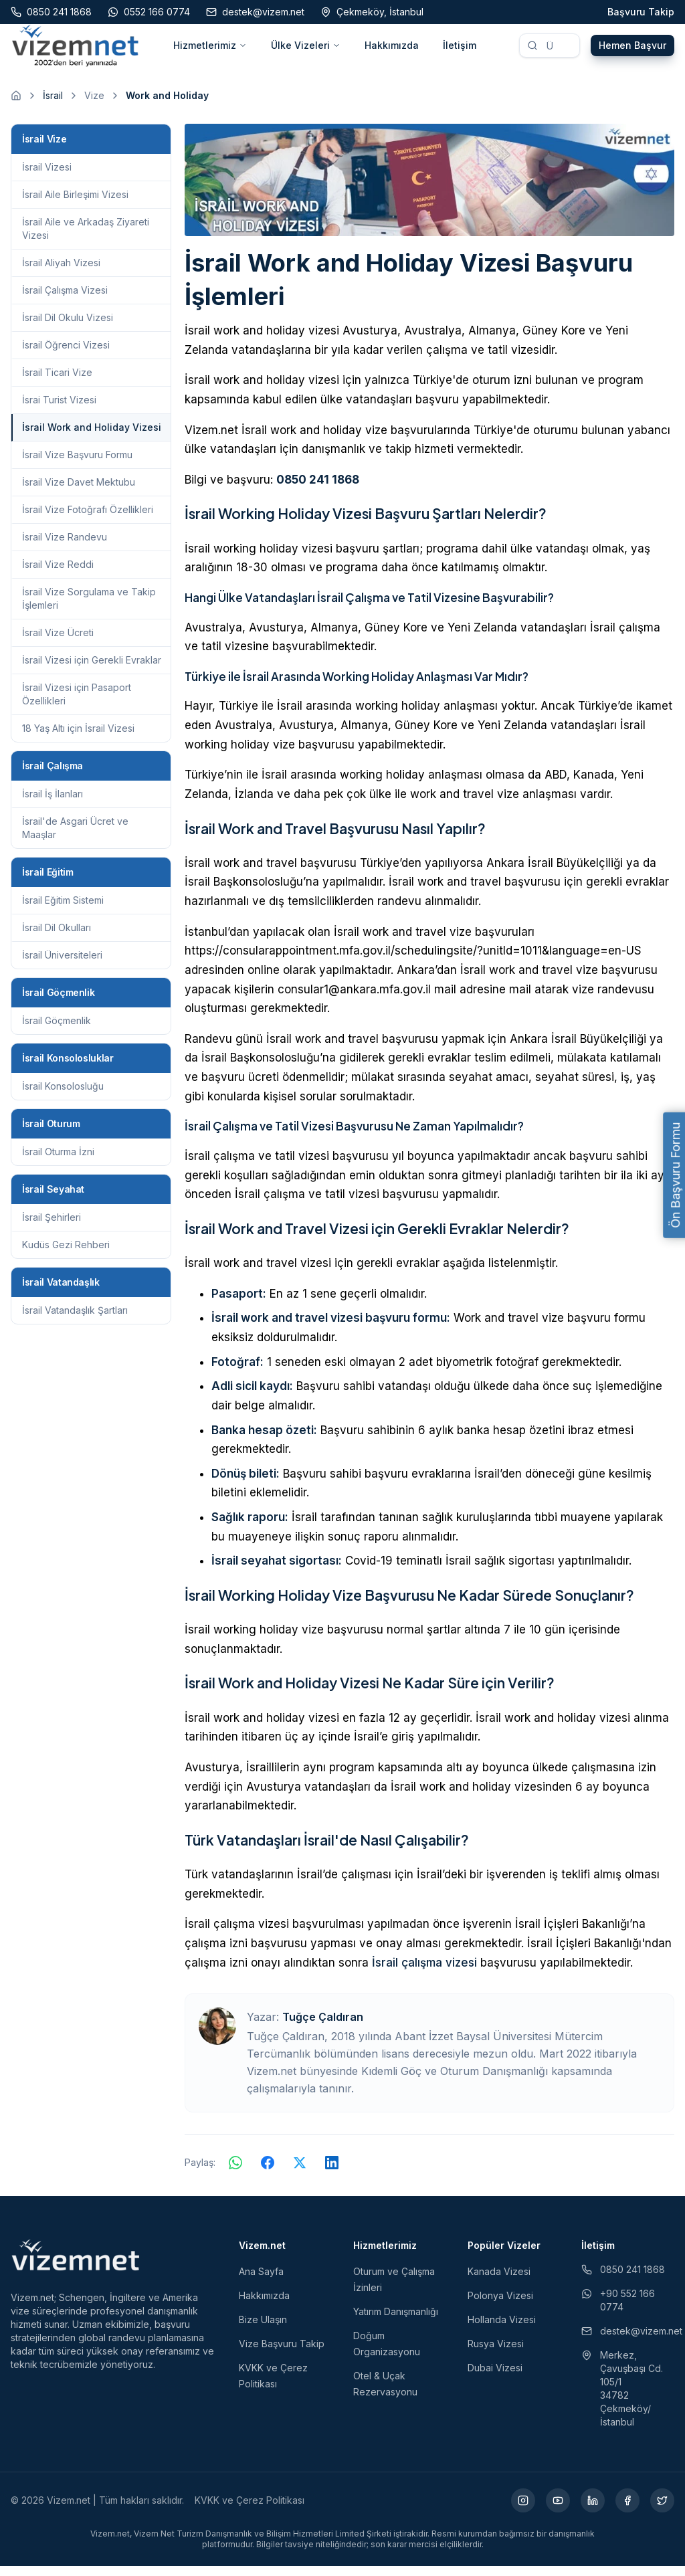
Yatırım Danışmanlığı (395, 2321)
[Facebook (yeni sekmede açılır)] (627, 2510)
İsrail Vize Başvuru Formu (77, 464)
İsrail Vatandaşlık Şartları (75, 1320)
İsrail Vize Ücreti (58, 642)
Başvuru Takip (640, 11)
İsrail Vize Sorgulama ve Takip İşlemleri (89, 608)
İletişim (459, 50)
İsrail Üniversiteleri (62, 965)
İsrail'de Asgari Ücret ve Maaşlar (75, 837)
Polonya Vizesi (500, 2305)
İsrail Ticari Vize (57, 382)
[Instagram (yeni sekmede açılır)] (523, 2510)
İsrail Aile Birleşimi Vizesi (75, 204)
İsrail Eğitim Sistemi (63, 910)
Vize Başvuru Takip (281, 2353)
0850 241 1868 (317, 489)
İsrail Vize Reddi (58, 574)
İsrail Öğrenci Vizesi (66, 355)
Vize (94, 105)
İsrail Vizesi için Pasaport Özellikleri (76, 704)
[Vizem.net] (76, 2265)
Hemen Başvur (632, 50)
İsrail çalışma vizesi (424, 1972)
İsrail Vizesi (47, 177)
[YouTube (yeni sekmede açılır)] (558, 2510)
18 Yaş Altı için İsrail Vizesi (78, 738)
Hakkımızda (392, 50)
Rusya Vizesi (496, 2353)
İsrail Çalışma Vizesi (65, 300)
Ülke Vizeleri (305, 50)
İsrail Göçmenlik (56, 1030)
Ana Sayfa (261, 2281)
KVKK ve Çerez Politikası (249, 2510)
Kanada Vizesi (499, 2281)
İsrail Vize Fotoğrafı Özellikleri (87, 519)
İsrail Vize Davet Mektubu (78, 492)
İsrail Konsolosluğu (63, 1096)
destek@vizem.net (627, 2341)
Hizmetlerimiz (210, 50)
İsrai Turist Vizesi (59, 409)
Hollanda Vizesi (502, 2329)
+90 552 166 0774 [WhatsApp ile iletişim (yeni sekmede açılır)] (618, 2310)
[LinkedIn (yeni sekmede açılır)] (593, 2510)
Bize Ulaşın (263, 2329)
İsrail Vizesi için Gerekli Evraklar (91, 670)
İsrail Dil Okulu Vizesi (67, 327)
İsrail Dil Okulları (56, 937)
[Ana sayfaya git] (16, 105)
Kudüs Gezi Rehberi (66, 1254)
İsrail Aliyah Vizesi (61, 272)
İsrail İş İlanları (52, 803)
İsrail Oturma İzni (58, 1161)
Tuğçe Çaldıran (322, 2027)
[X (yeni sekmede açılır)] (662, 2510)
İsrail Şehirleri (51, 1227)
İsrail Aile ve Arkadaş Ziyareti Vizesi (85, 238)
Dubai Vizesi (495, 2377)
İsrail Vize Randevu (64, 547)
